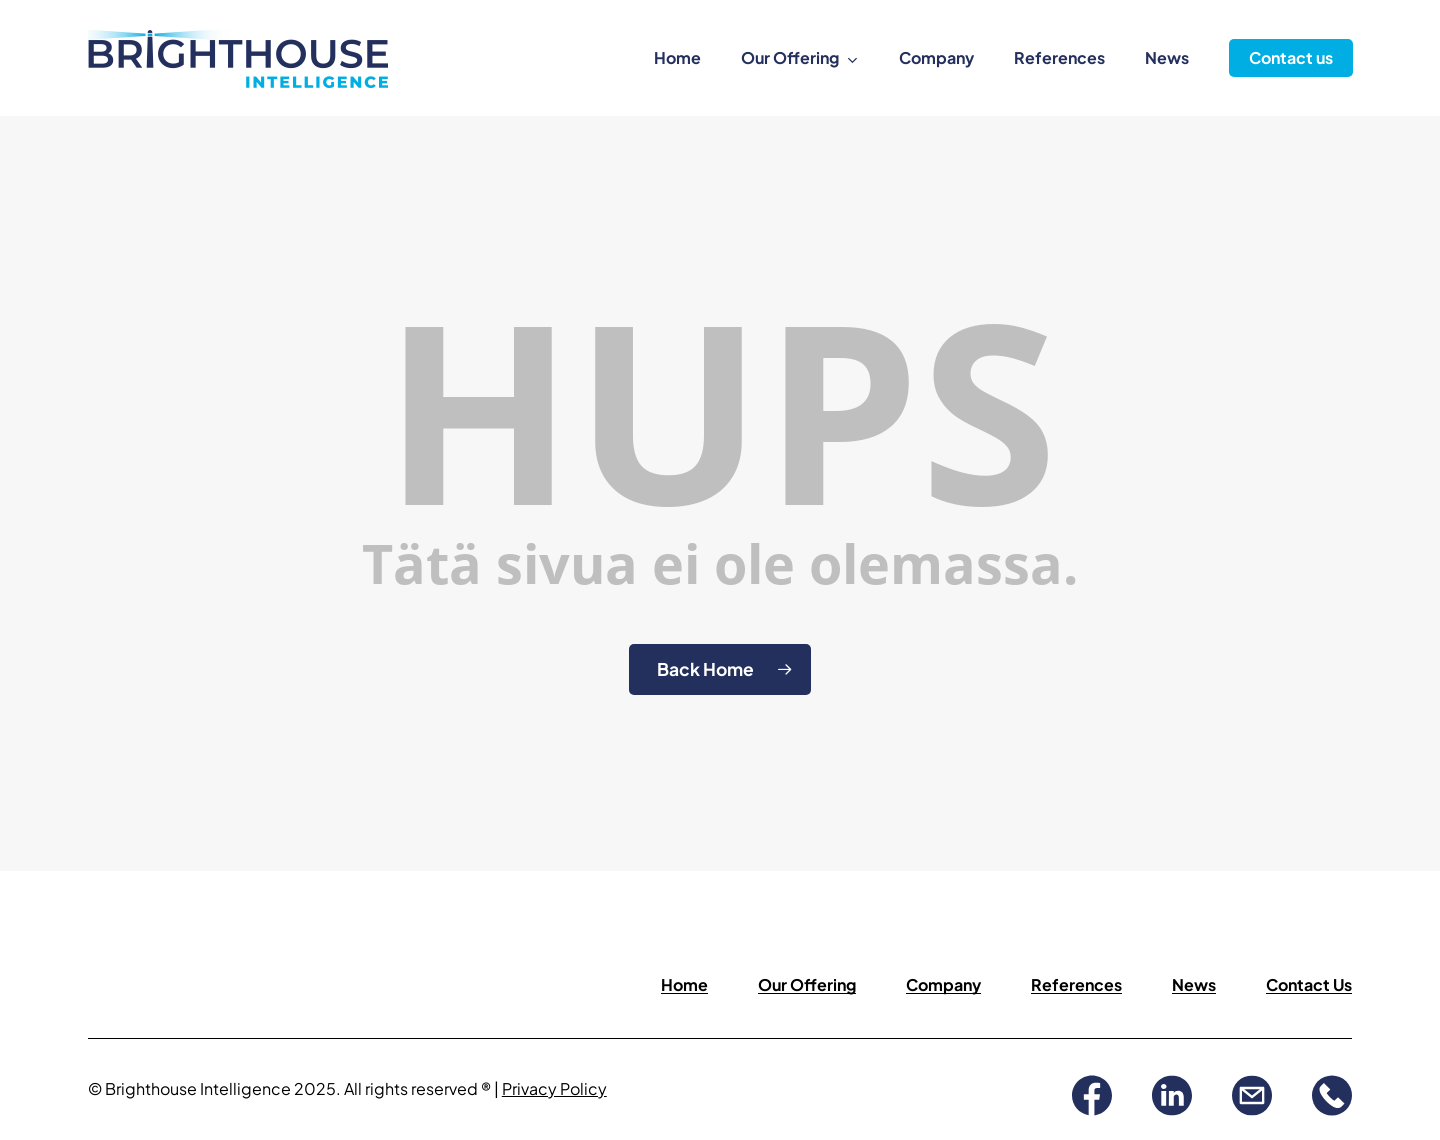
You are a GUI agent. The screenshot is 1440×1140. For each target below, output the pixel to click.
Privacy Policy (554, 1088)
